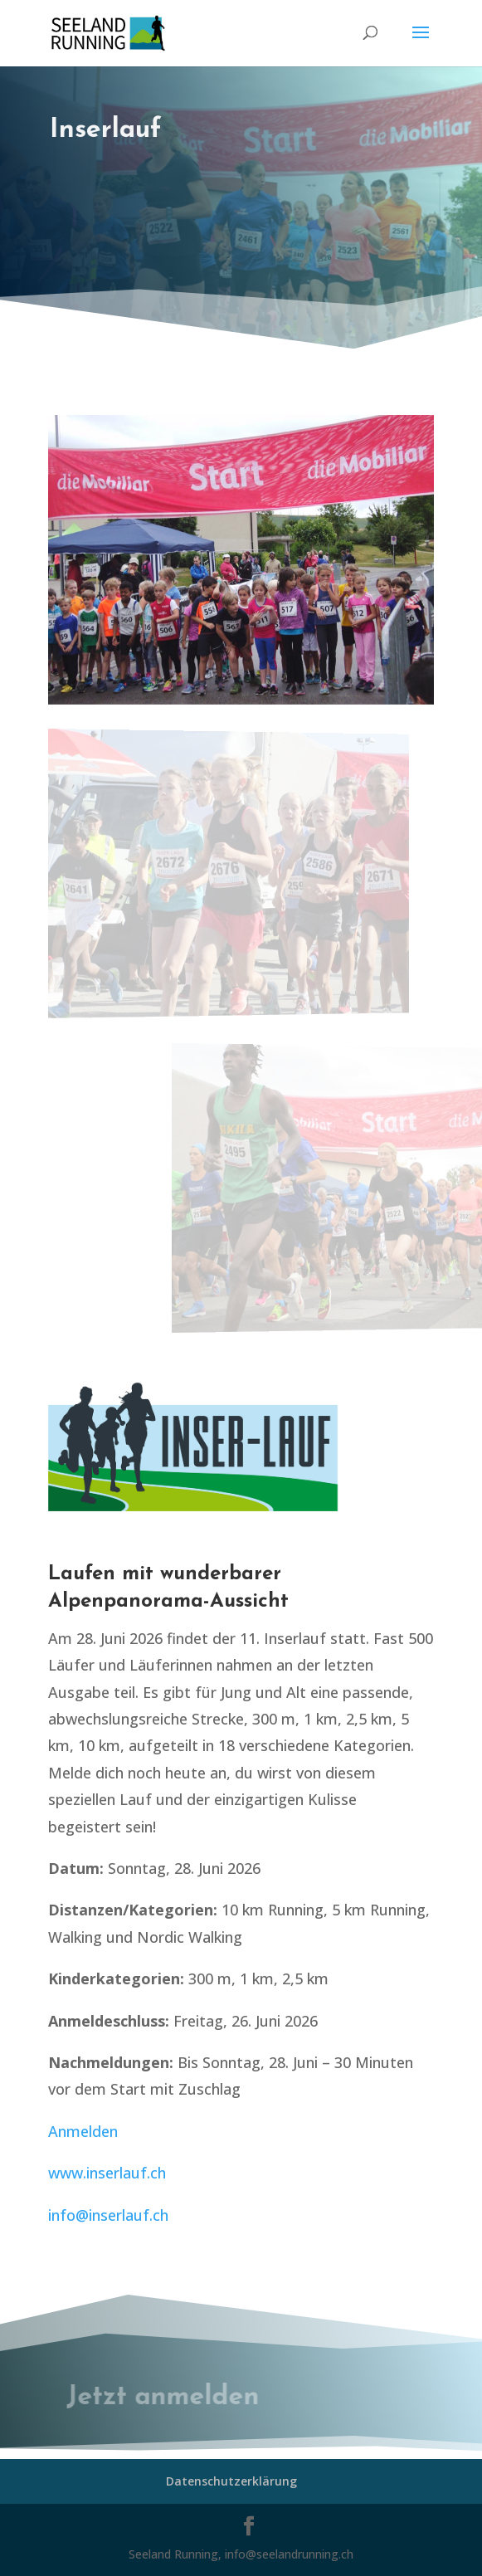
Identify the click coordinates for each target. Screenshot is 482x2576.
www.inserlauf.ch (107, 2173)
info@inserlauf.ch (108, 2215)
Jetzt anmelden (169, 2397)
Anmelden (83, 2131)
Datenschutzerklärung (231, 2481)
